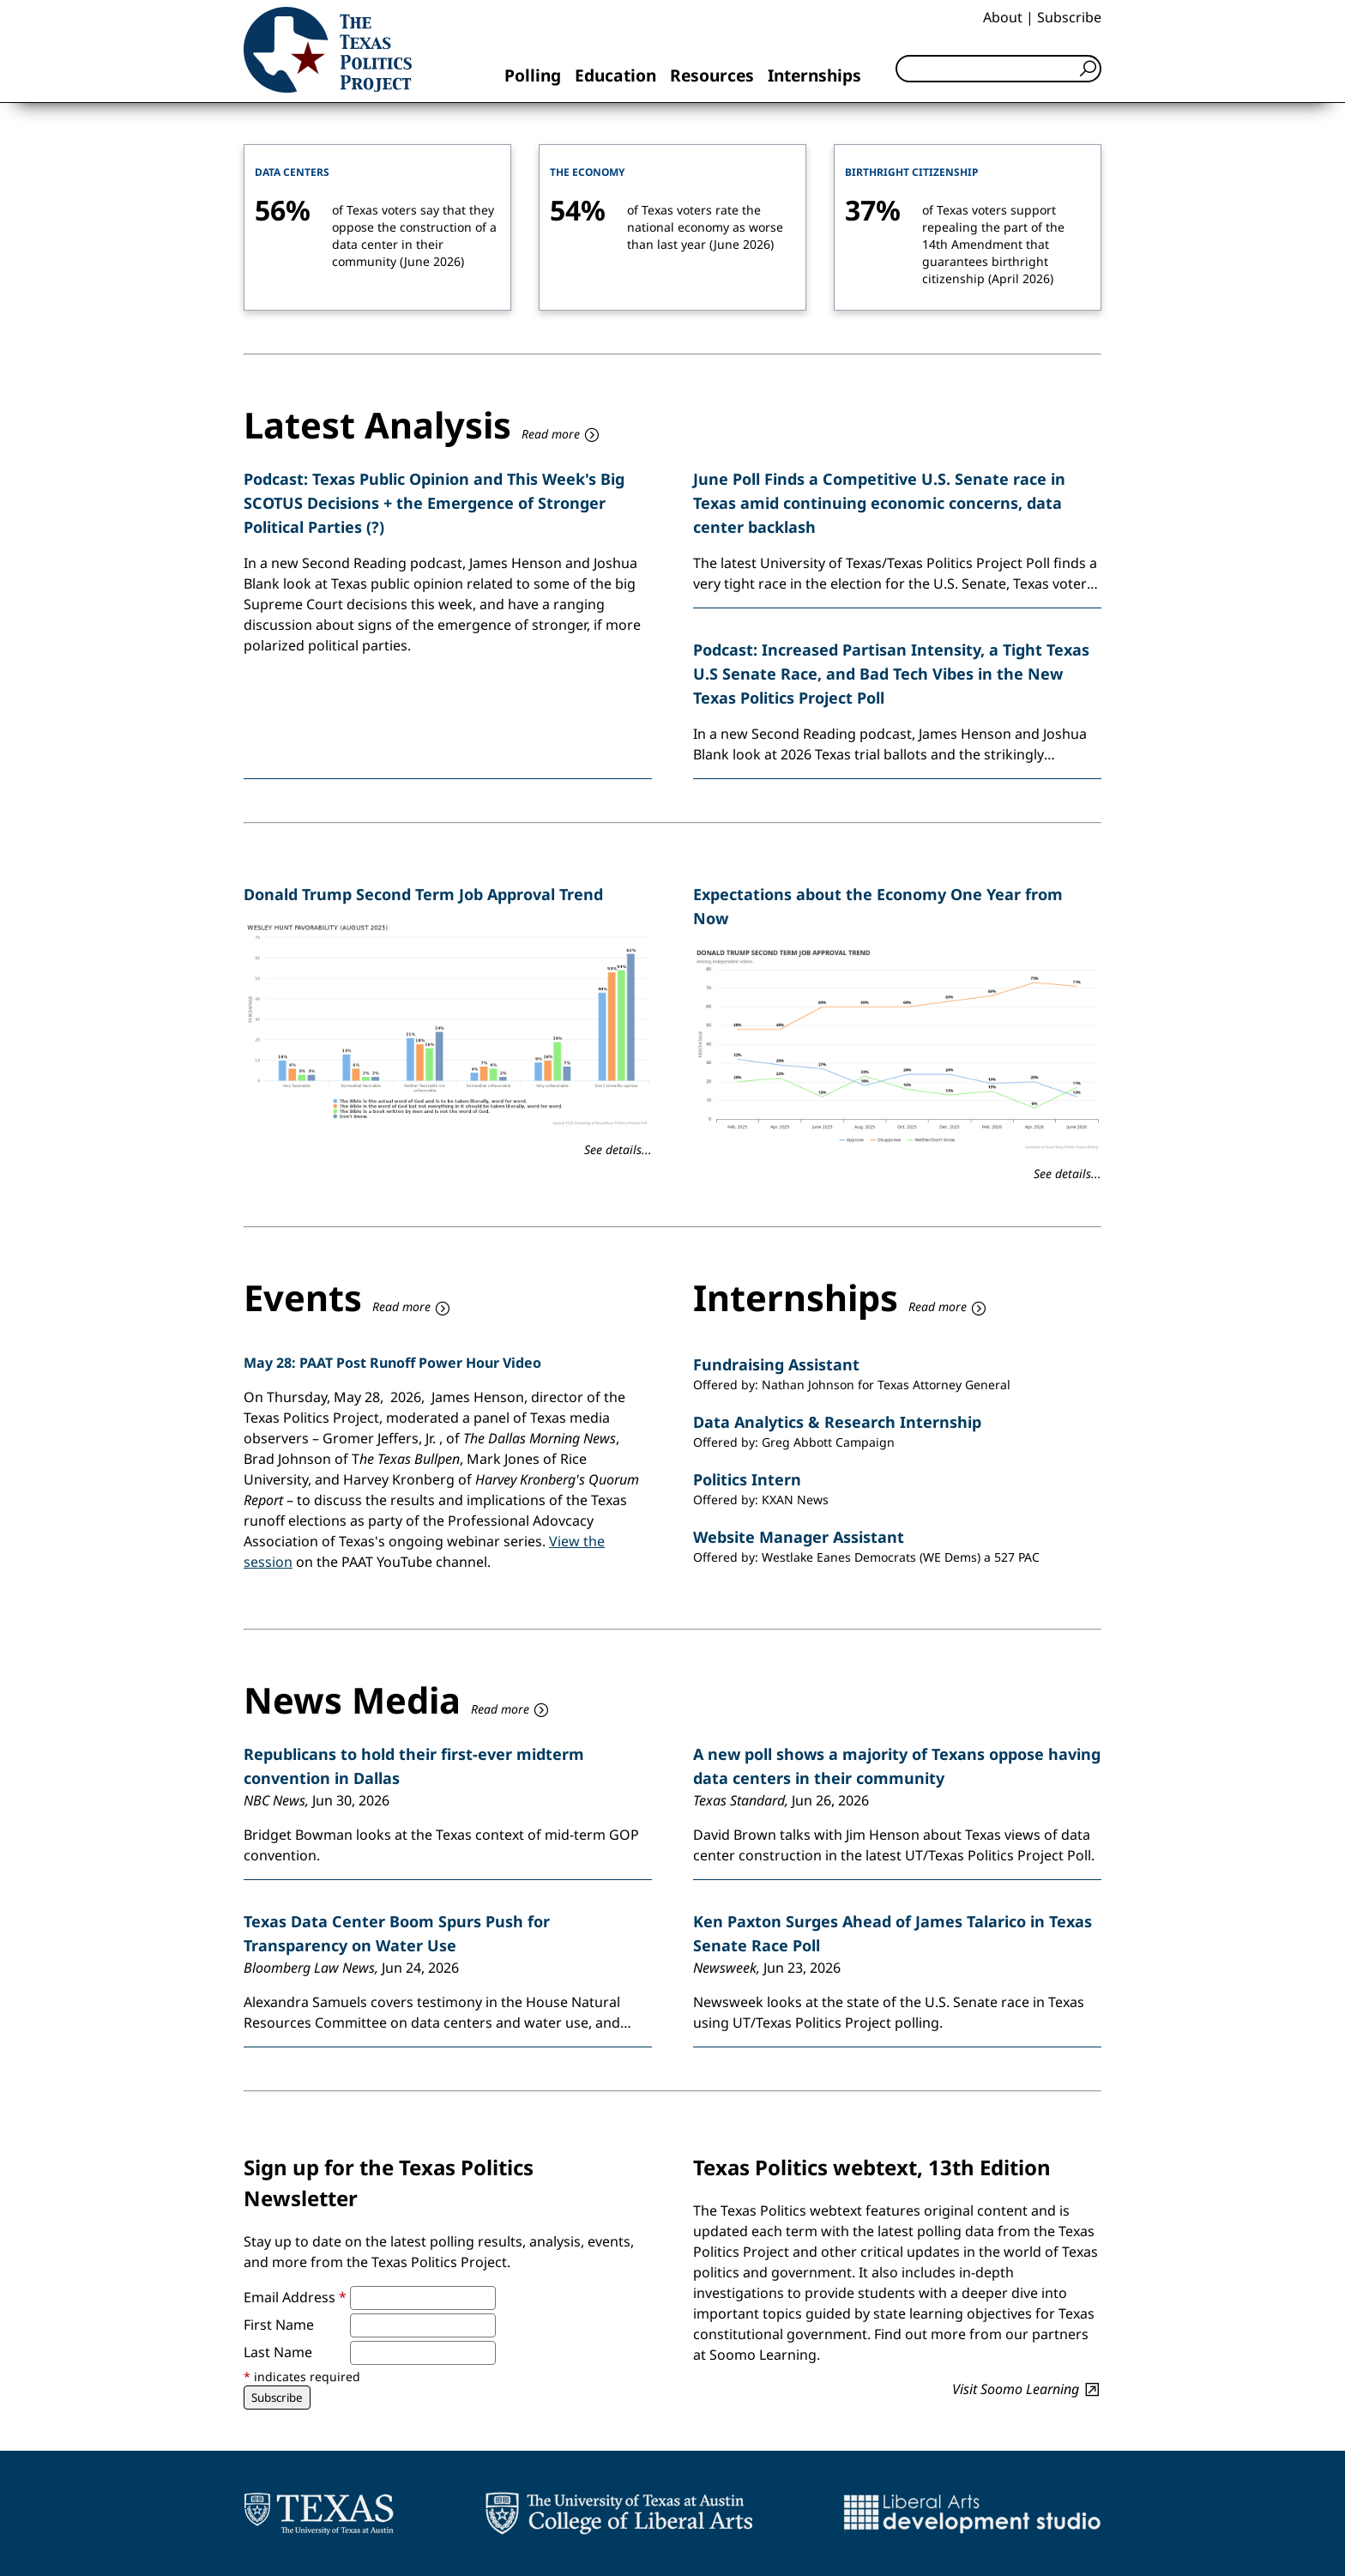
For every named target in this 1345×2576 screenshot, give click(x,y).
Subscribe (1069, 17)
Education (615, 75)
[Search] (998, 68)
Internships (814, 75)
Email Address (295, 2297)
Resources (712, 75)
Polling (532, 75)
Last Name (278, 2352)
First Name (279, 2324)
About (1002, 17)
